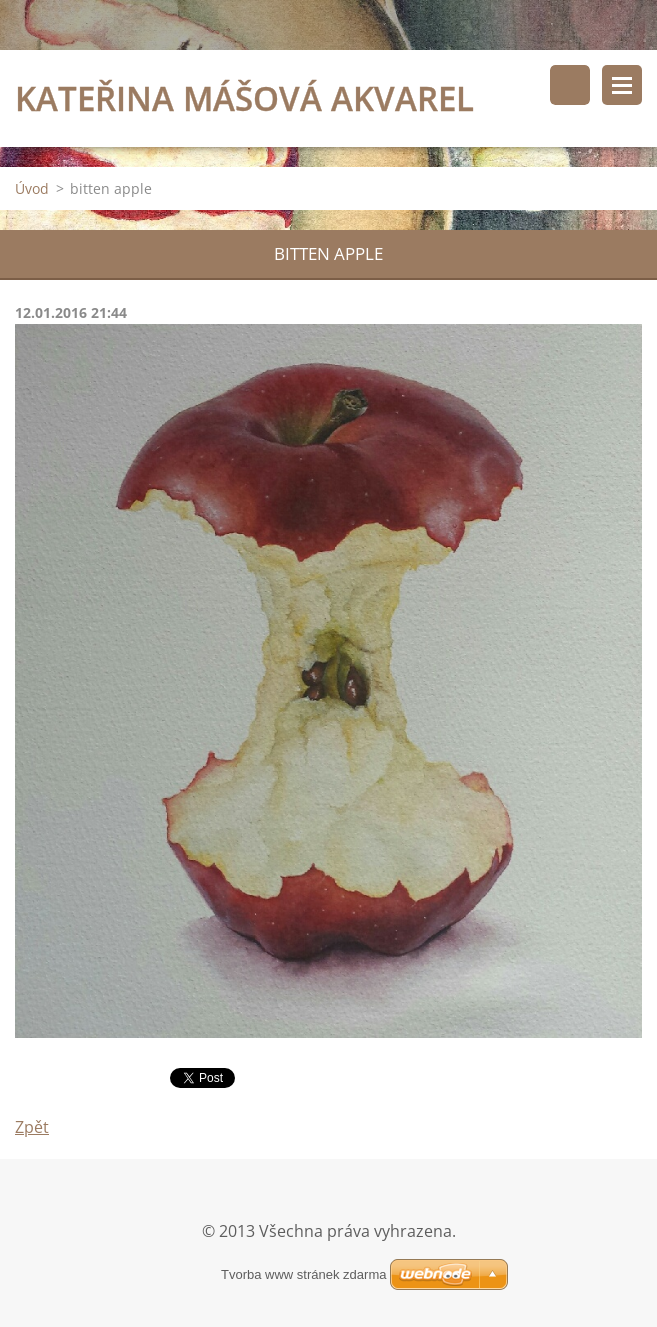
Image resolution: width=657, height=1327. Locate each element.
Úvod (32, 188)
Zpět (32, 1127)
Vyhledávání (570, 85)
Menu (622, 85)
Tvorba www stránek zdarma (303, 1274)
